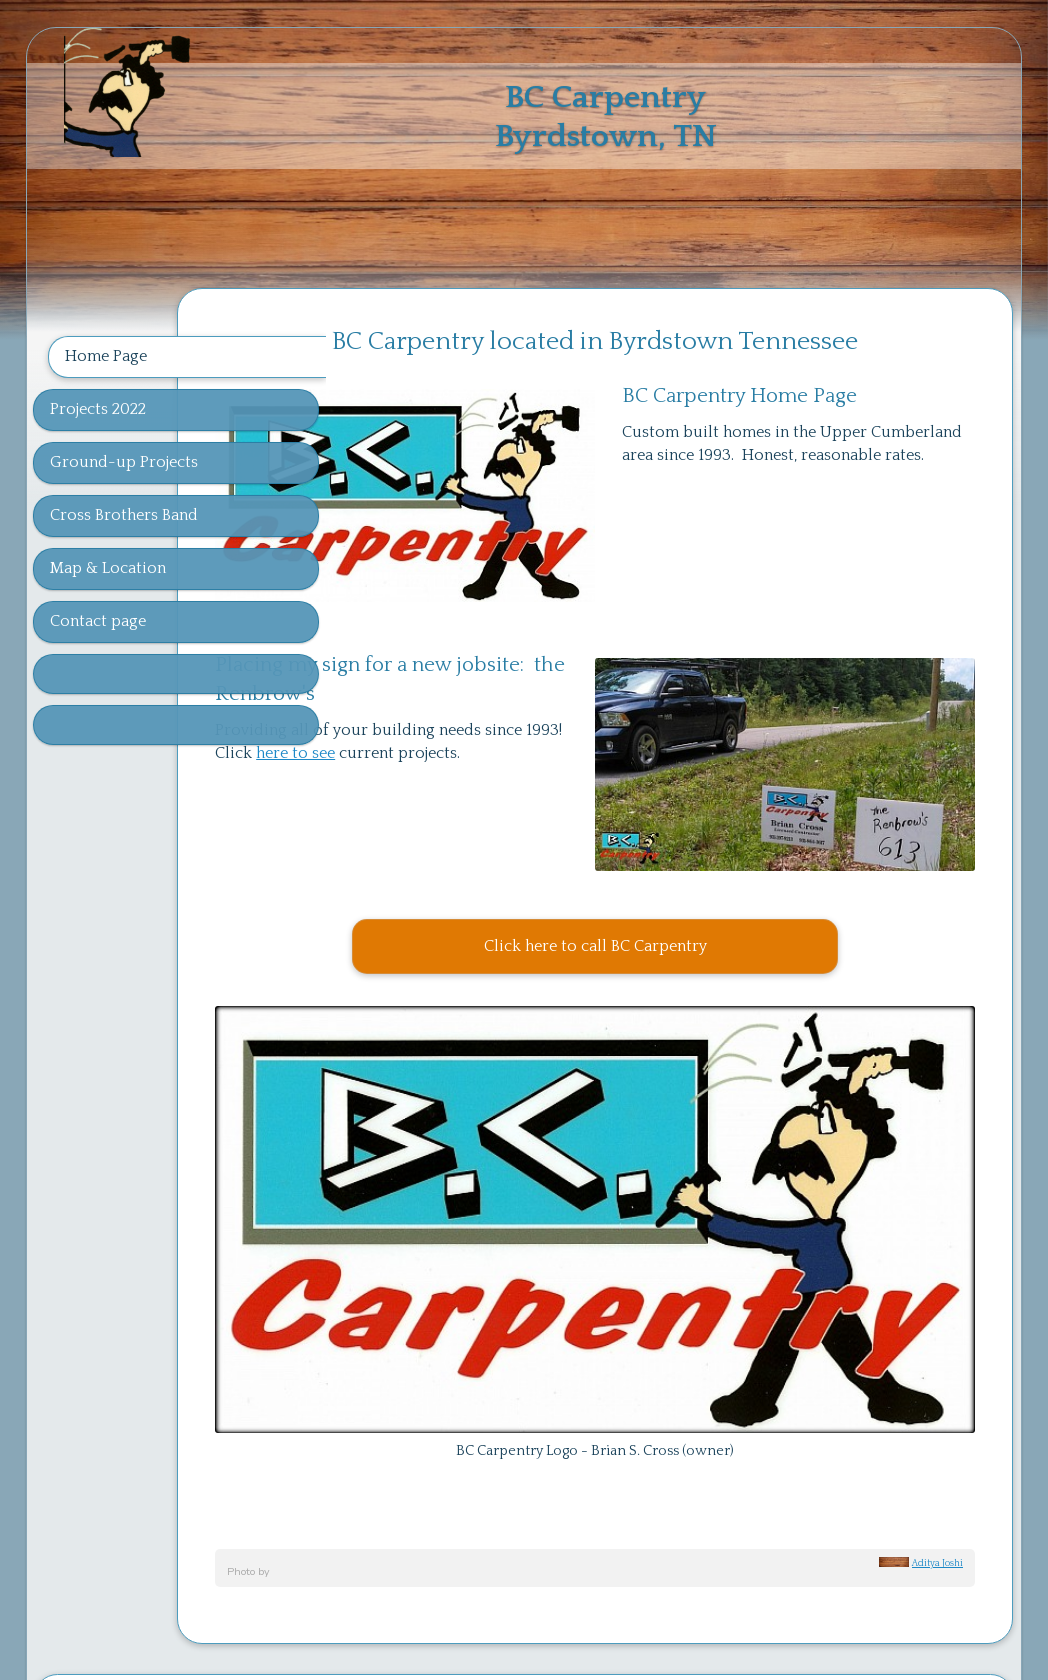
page (575, 1530)
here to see (527, 712)
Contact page (98, 621)
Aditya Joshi (937, 1398)
